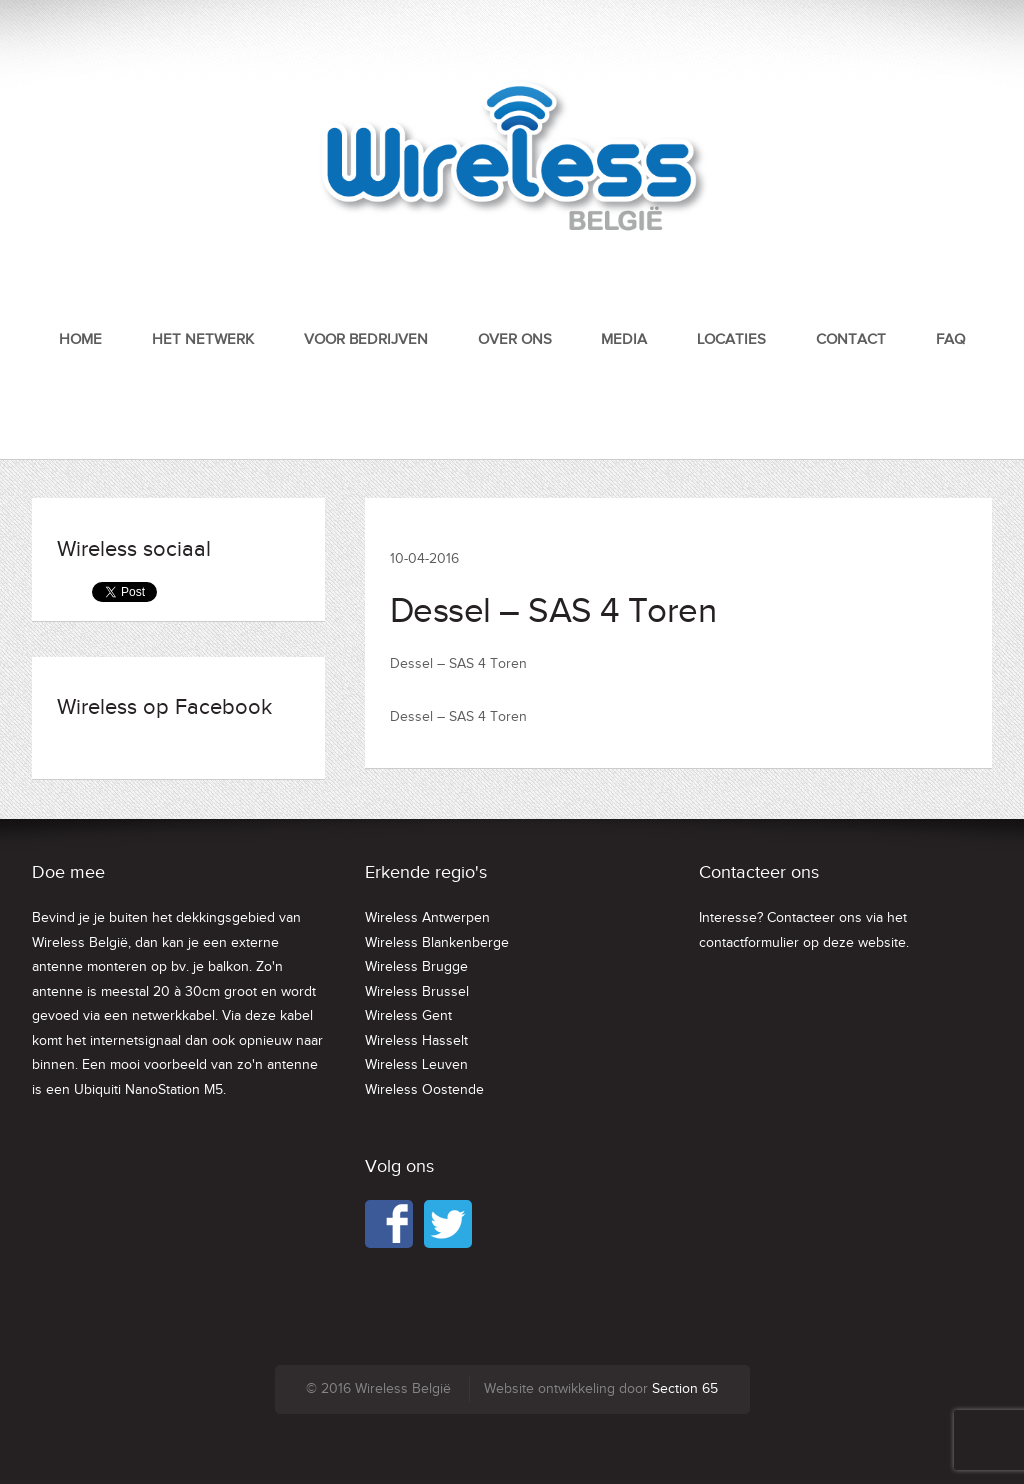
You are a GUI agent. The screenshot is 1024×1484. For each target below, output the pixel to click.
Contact (851, 339)
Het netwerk (203, 339)
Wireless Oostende (424, 1090)
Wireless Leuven (416, 1065)
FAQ (950, 339)
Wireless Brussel (417, 992)
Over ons (515, 339)
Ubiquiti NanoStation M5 (148, 1090)
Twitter (448, 1224)
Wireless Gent (408, 1016)
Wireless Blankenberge (437, 943)
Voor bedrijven (366, 339)
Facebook (389, 1224)
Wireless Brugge (416, 967)
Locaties (731, 339)
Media (624, 339)
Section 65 (685, 1389)
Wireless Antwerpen (427, 918)
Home (80, 339)
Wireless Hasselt (416, 1041)
